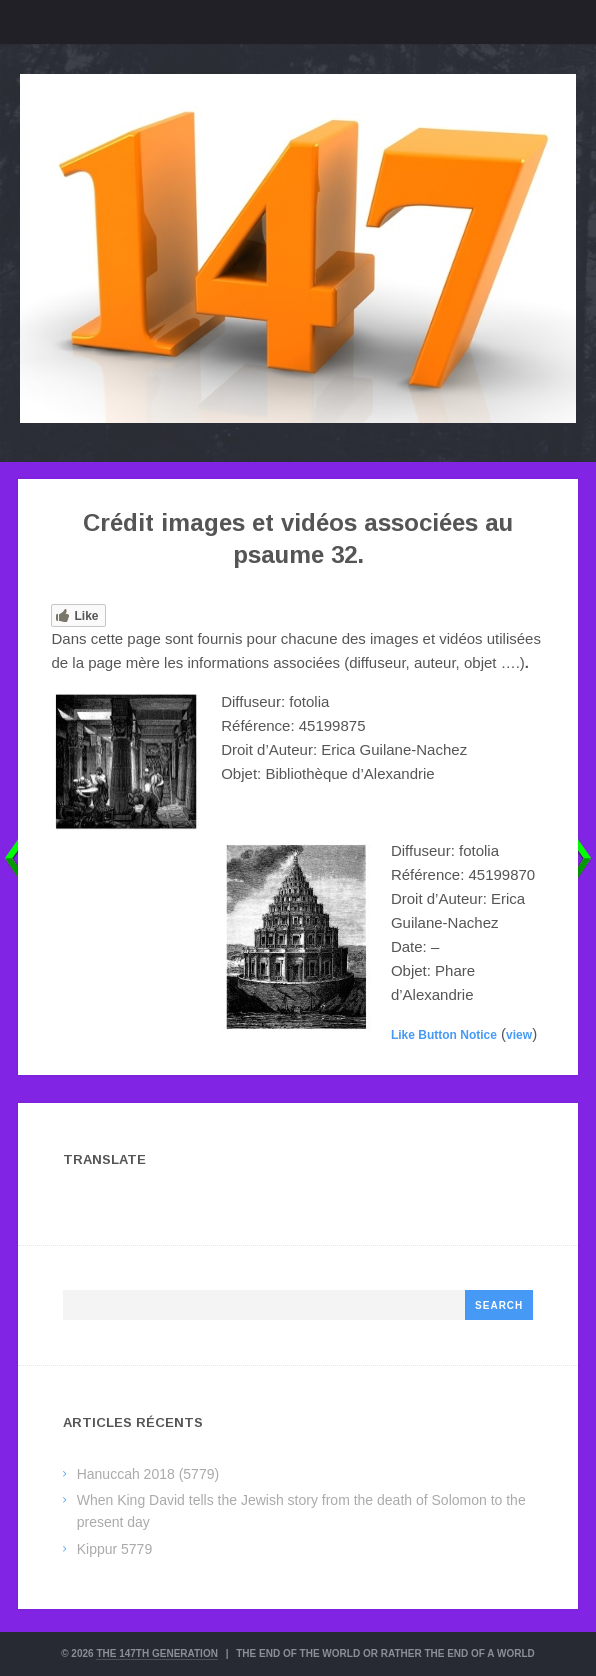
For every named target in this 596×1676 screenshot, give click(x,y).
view (519, 1035)
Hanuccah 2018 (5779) (148, 1474)
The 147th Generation (157, 1653)
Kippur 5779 (115, 1549)
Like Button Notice (444, 1035)
